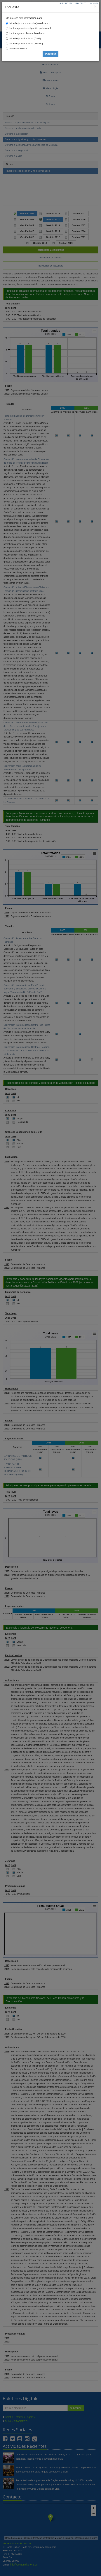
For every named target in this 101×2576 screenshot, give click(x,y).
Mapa (94, 3)
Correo (81, 3)
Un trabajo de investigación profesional (30, 28)
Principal (66, 3)
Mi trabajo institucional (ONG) (25, 38)
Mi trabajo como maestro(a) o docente (29, 23)
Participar (50, 53)
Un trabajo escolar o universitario (26, 33)
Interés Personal (18, 48)
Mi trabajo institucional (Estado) (26, 43)
